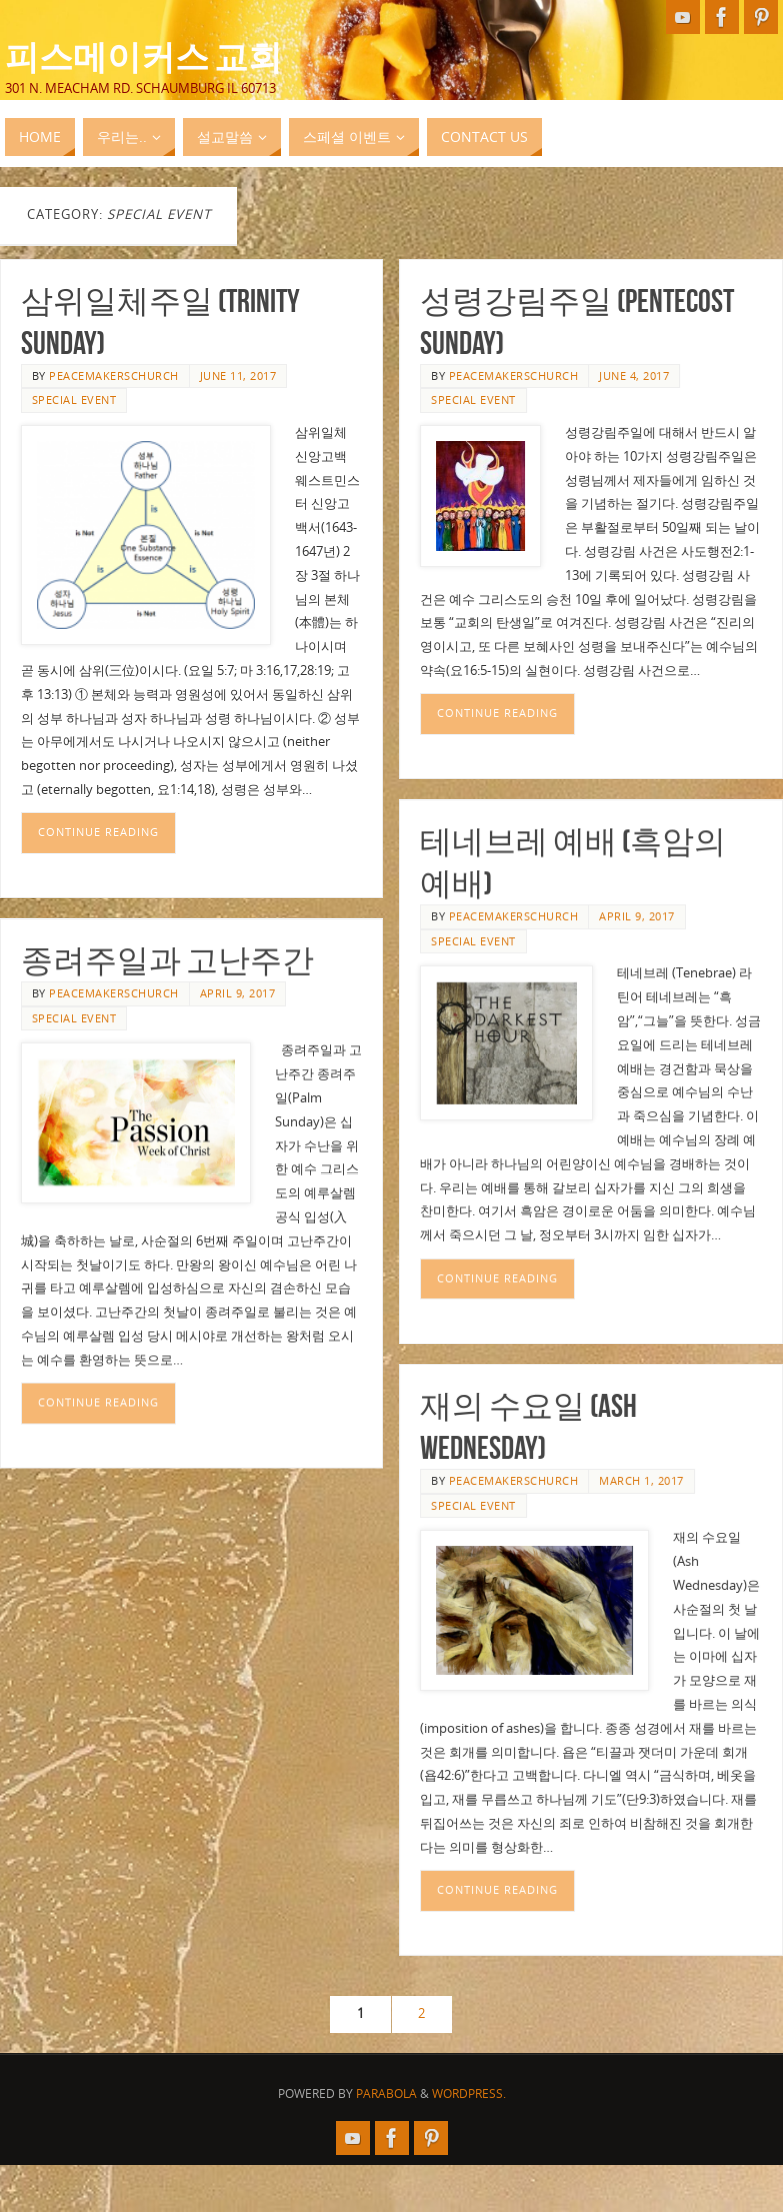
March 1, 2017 (641, 1508)
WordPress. (469, 2093)
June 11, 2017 (238, 375)
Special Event (74, 399)
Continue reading (98, 832)
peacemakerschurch (114, 375)
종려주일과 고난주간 (167, 973)
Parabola (386, 2093)
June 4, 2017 (634, 375)
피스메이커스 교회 (143, 56)
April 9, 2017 (637, 929)
